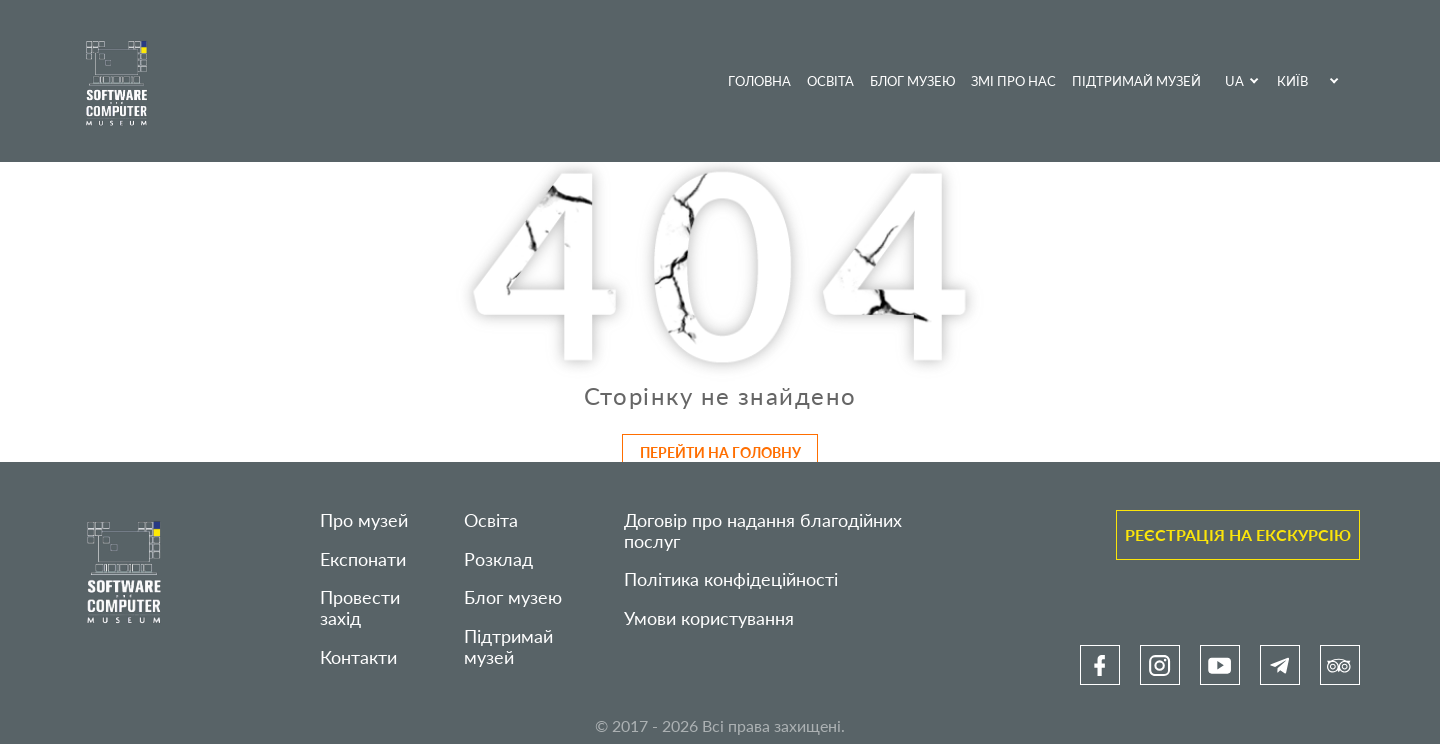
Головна (759, 81)
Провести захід (360, 608)
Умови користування (709, 618)
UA (1234, 81)
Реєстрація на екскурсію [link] (1238, 534)
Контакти (358, 657)
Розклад (498, 559)
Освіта (830, 81)
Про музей (364, 520)
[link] (1100, 665)
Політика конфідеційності (731, 579)
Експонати (363, 559)
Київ (1292, 81)
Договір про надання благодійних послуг (763, 531)
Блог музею (913, 81)
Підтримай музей (1136, 81)
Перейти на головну (720, 452)
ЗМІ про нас (1013, 81)
